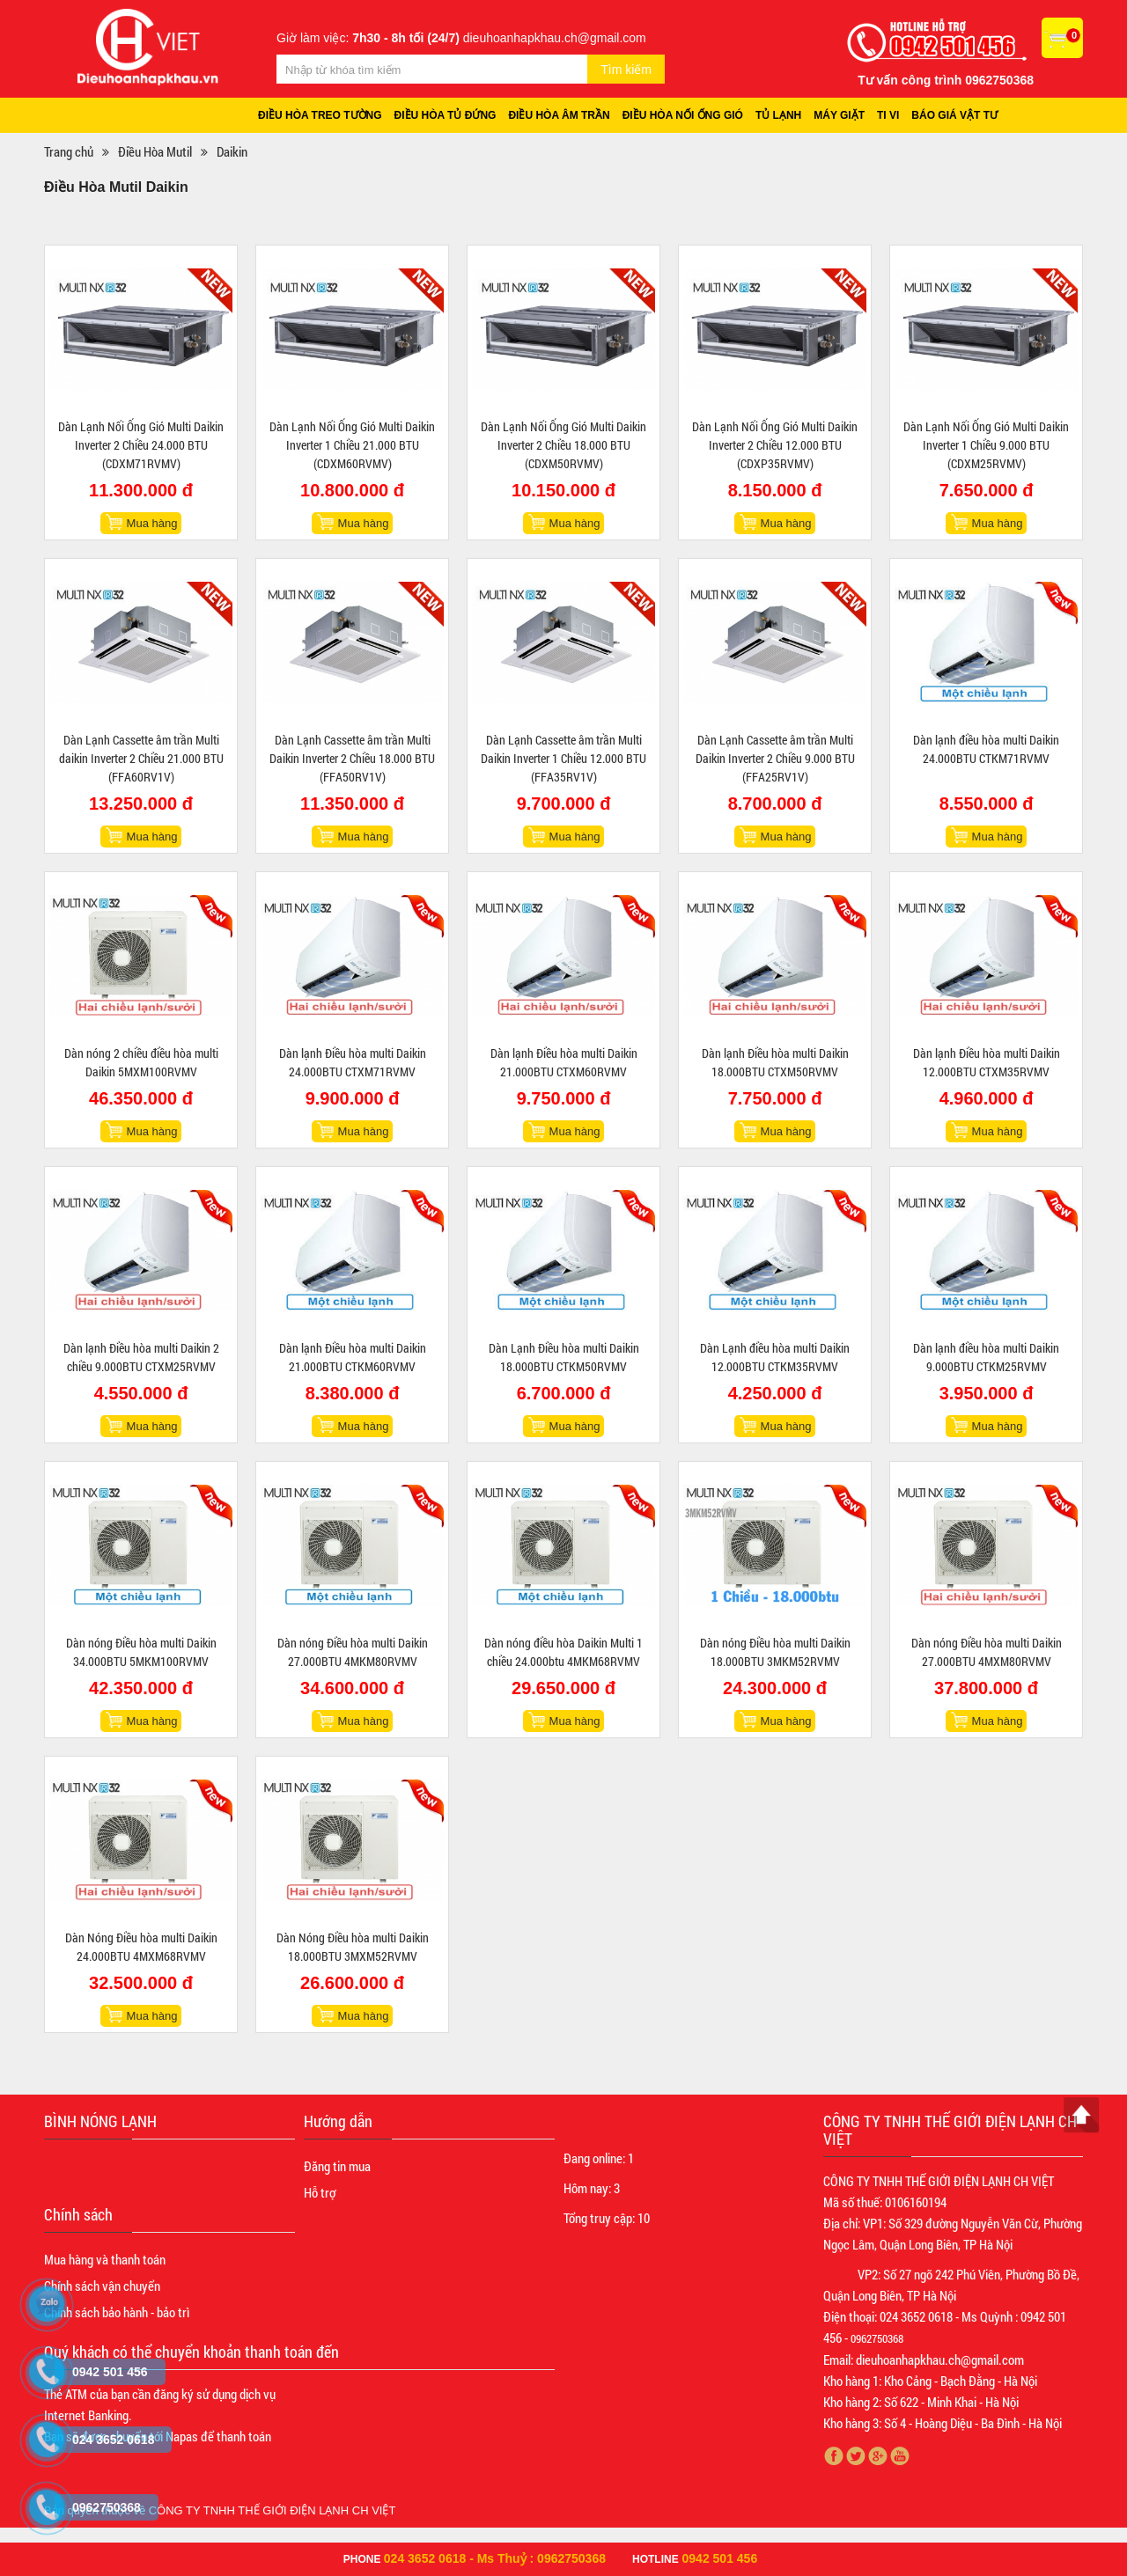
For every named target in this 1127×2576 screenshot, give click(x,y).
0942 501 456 (720, 2558)
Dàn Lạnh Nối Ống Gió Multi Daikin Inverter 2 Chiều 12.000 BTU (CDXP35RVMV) (775, 445)
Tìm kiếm (626, 69)
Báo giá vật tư (954, 115)
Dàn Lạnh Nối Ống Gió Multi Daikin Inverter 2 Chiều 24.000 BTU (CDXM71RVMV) (141, 445)
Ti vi (888, 115)
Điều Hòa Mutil (155, 151)
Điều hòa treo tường (320, 115)
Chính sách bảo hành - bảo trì (116, 2312)
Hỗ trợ (319, 2192)
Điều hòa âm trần (558, 115)
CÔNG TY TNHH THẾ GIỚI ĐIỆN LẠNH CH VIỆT (272, 2510)
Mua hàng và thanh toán (105, 2259)
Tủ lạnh (778, 115)
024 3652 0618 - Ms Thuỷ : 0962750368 (495, 2558)
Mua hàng (152, 523)
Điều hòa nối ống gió (682, 115)
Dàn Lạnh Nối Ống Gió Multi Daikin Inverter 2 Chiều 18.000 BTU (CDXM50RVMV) (563, 445)
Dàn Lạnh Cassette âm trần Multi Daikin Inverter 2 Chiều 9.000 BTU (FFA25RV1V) (775, 758)
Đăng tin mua (337, 2166)
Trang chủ (68, 151)
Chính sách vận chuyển (102, 2285)
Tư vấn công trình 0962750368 (946, 80)
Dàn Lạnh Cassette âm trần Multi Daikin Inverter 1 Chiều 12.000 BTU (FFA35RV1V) (563, 758)
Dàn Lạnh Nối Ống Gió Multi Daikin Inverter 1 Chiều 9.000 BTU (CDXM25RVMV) (986, 445)
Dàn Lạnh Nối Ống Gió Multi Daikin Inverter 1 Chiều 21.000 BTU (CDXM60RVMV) (352, 445)
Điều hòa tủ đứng (445, 115)
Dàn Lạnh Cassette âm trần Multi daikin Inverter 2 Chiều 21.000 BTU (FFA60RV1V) (141, 758)
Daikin (232, 151)
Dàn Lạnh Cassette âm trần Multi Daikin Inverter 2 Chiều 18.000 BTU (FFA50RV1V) (352, 758)
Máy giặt (839, 115)
